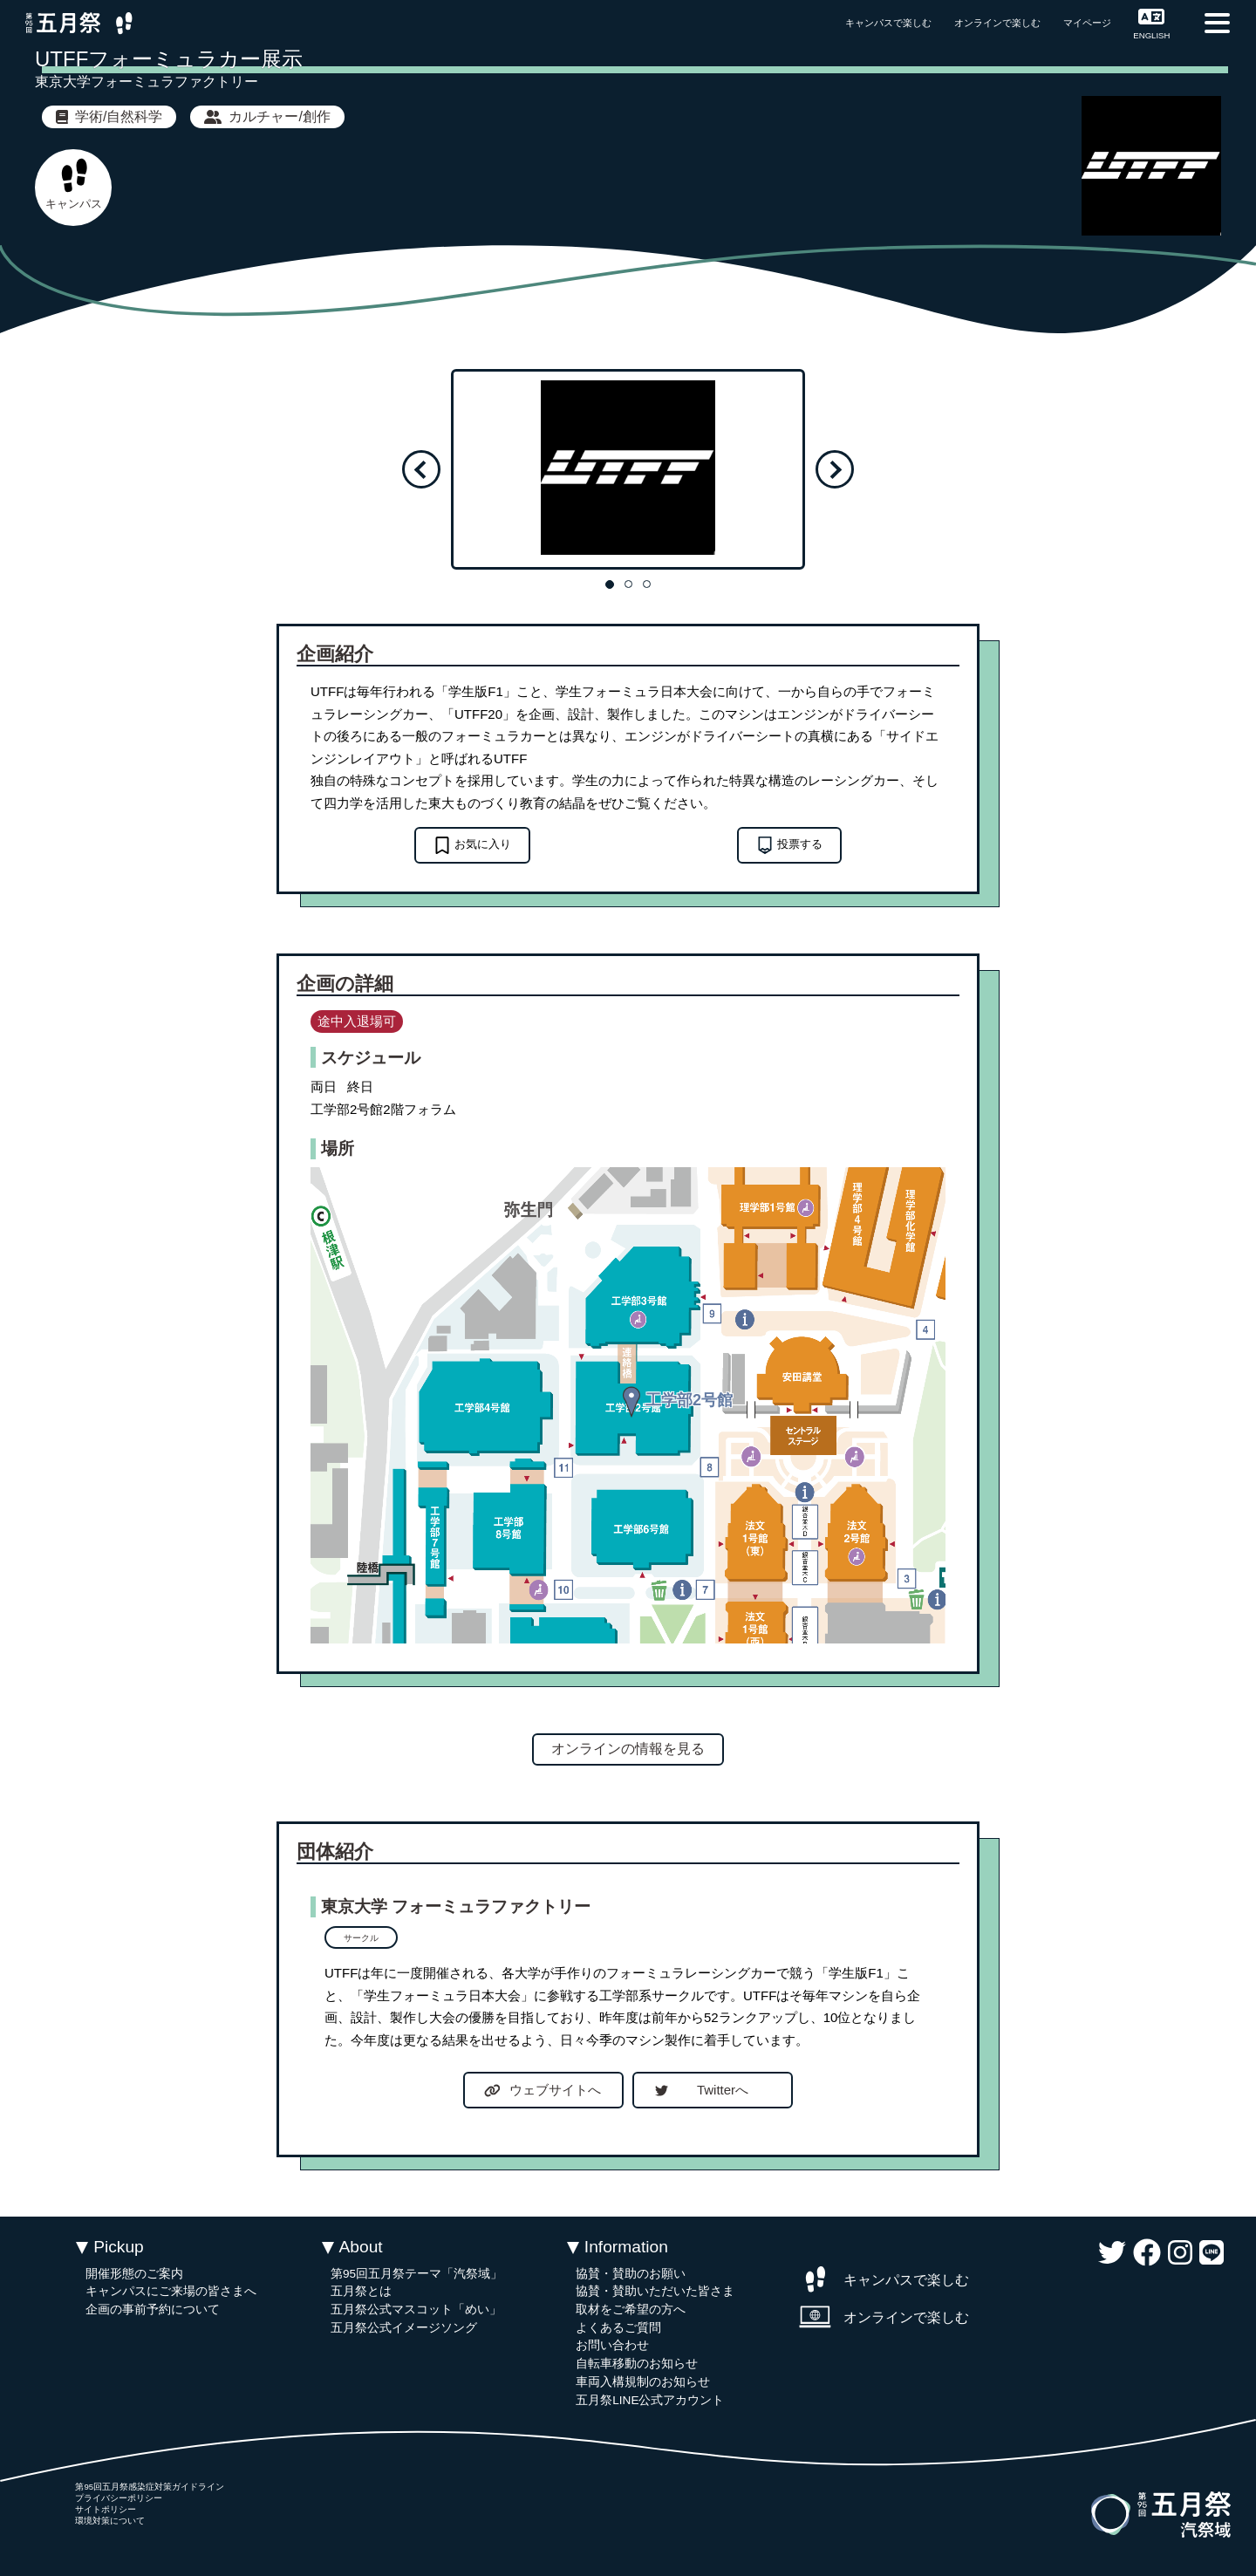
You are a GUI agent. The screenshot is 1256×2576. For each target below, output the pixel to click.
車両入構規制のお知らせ (643, 2381)
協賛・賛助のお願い (631, 2273)
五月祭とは (361, 2291)
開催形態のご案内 (134, 2273)
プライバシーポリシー (118, 2498)
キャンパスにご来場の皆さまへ (170, 2291)
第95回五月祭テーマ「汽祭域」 (416, 2273)
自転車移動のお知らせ (637, 2363)
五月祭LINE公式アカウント (650, 2400)
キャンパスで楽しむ (888, 22)
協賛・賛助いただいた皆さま (655, 2291)
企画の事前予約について (152, 2309)
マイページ (1087, 22)
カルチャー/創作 (267, 116)
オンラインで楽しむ (997, 22)
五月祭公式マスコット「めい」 (416, 2309)
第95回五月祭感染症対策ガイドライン (149, 2486)
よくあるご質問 (618, 2327)
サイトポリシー (105, 2509)
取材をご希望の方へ (631, 2309)
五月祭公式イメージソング (404, 2327)
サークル (361, 1938)
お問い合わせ (612, 2345)
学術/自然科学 (109, 116)
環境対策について (110, 2520)
